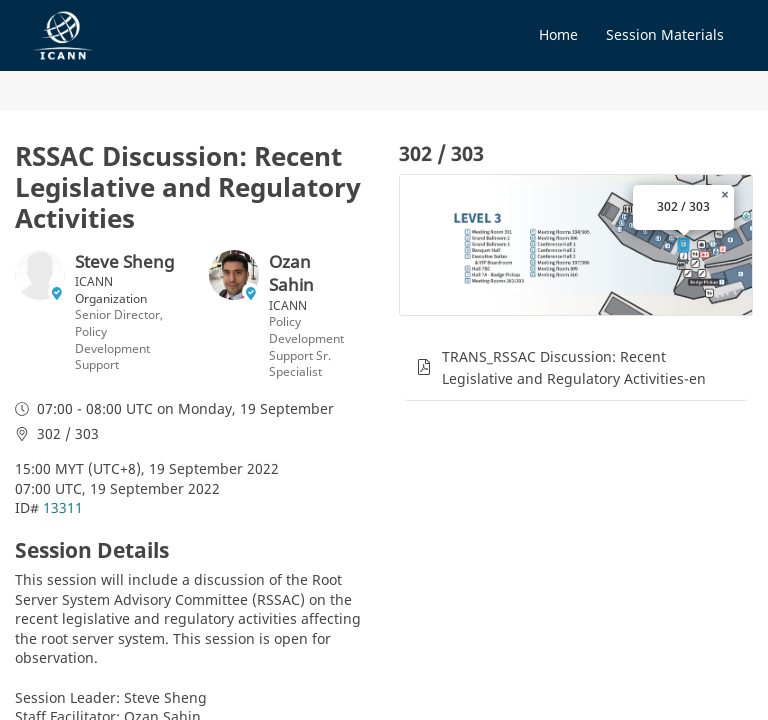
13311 (63, 507)
